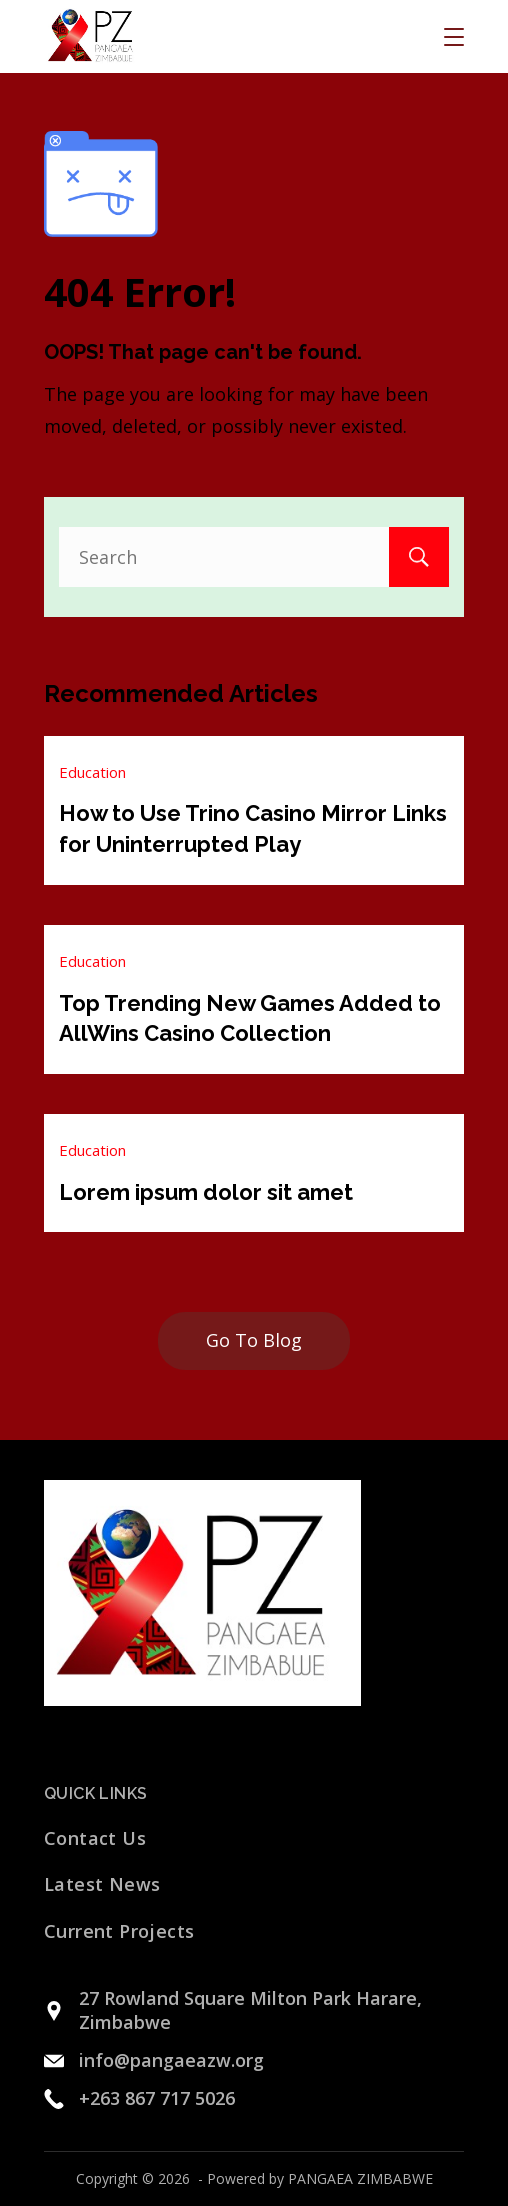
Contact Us (95, 1838)
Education (92, 772)
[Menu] (454, 37)
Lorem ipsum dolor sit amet (206, 1192)
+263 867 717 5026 (157, 2098)
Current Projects (119, 1931)
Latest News (102, 1884)
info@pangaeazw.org (171, 2060)
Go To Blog (254, 1340)
